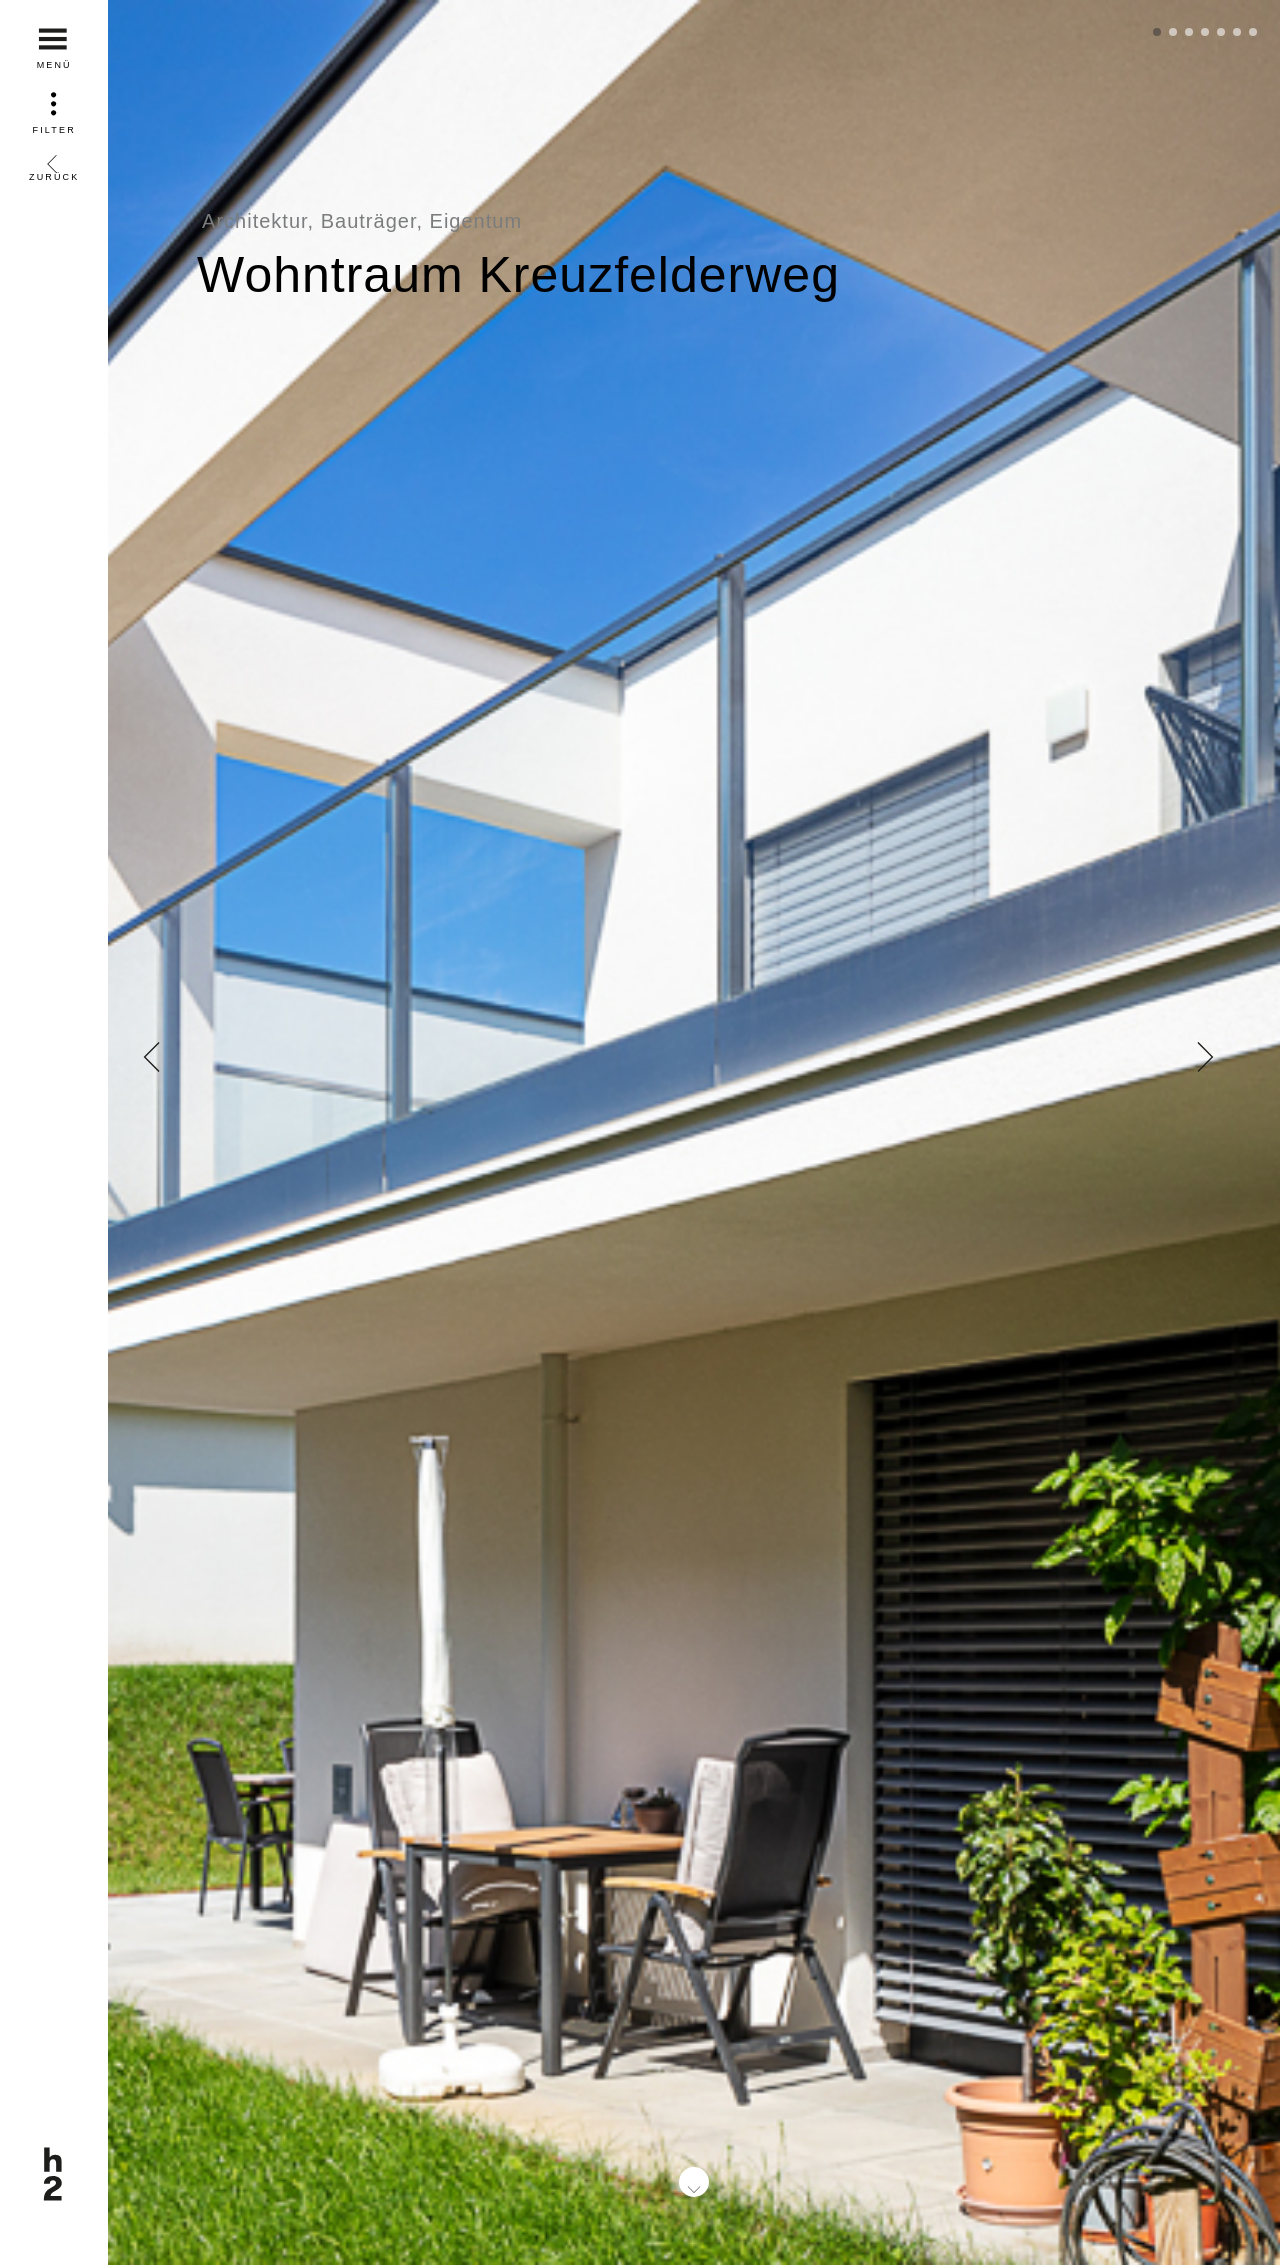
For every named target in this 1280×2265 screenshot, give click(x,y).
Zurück (54, 161)
